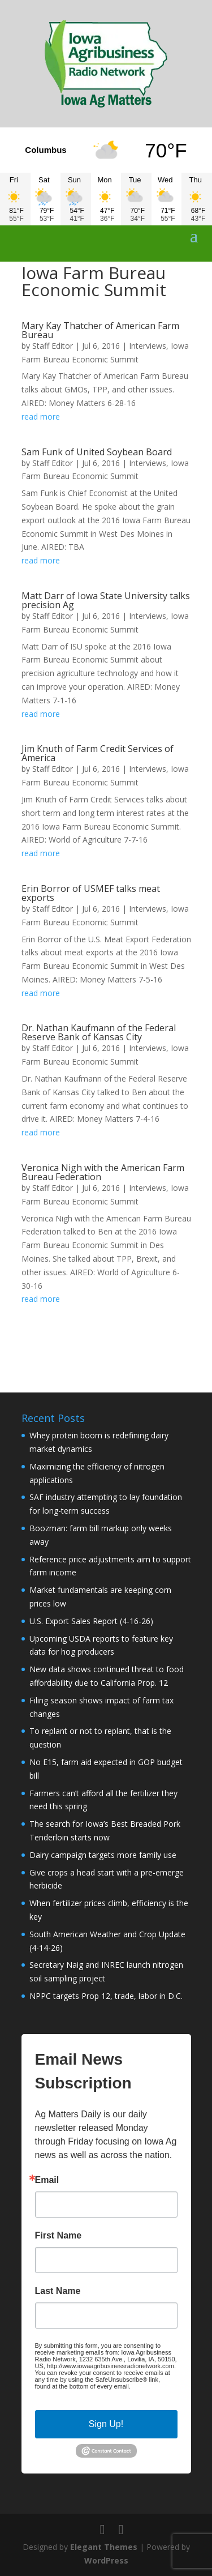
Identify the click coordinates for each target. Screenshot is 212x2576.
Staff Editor (52, 345)
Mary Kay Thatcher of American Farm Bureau (100, 330)
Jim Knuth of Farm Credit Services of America (97, 753)
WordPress (106, 2560)
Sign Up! (106, 2424)
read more (40, 416)
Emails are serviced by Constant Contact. (98, 2389)
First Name (58, 2235)
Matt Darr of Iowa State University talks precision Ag (105, 600)
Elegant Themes (103, 2546)
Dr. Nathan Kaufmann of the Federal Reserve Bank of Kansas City (98, 1032)
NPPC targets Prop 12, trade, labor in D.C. (106, 1995)
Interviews (147, 345)
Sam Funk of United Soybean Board (96, 452)
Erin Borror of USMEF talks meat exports (90, 893)
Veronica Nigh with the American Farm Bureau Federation (102, 1172)
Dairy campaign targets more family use (102, 1854)
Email (47, 2180)
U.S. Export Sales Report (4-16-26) (91, 1621)
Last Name (58, 2291)
